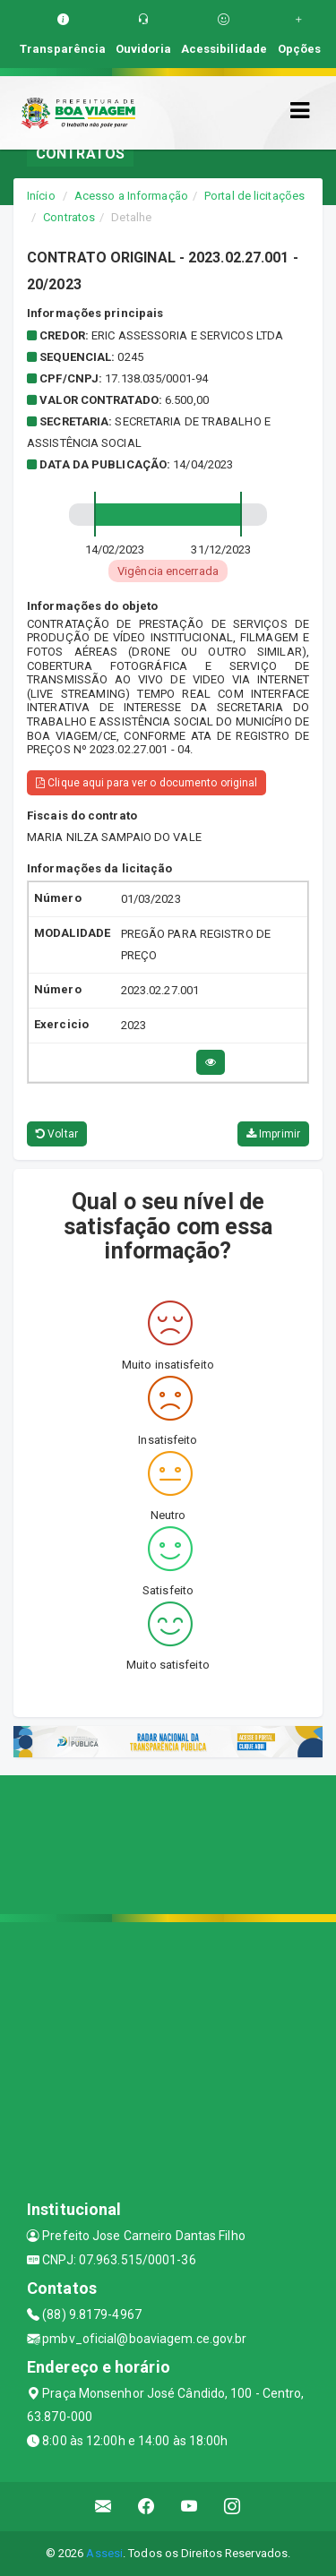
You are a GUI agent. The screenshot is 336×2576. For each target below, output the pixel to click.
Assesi (104, 2553)
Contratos (69, 217)
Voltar (57, 1134)
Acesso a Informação (131, 195)
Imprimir (273, 1134)
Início (41, 195)
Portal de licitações (254, 195)
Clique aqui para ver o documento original (146, 783)
